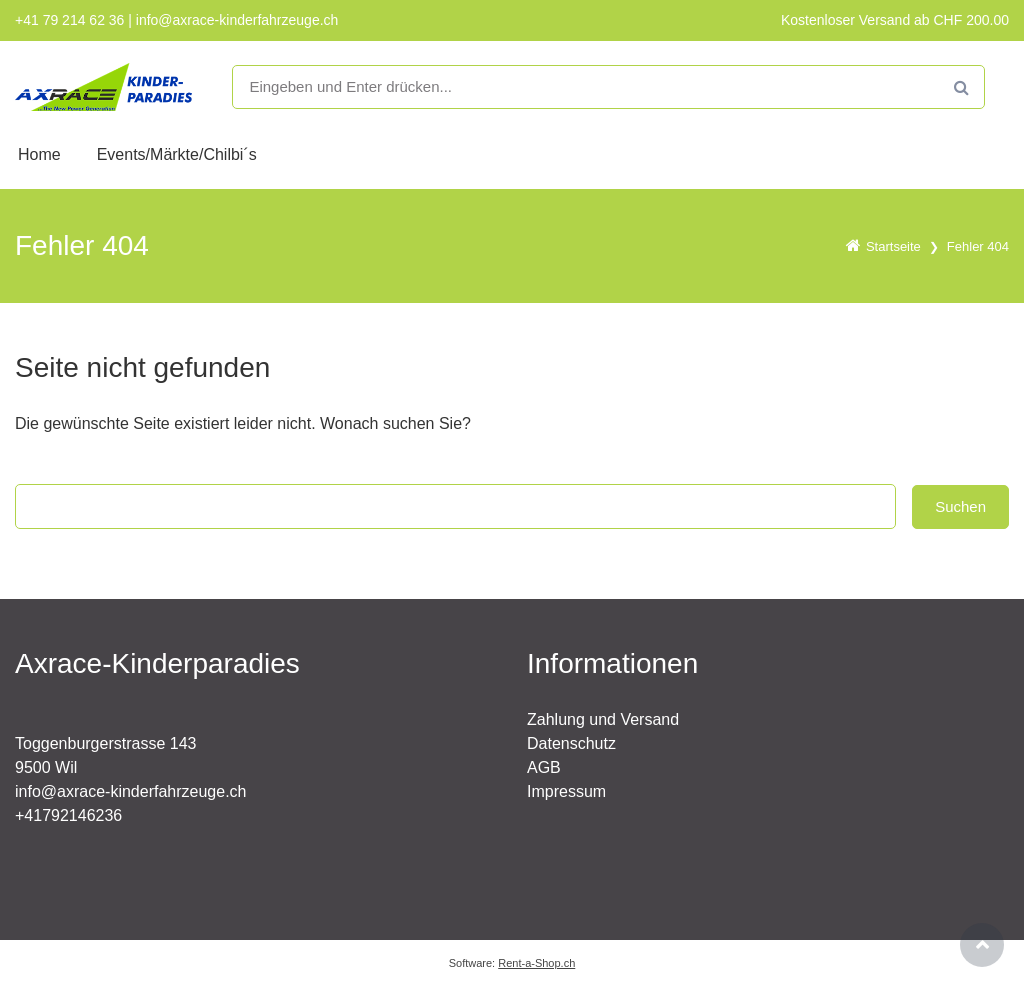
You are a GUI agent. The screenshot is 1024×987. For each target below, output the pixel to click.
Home (39, 154)
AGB (544, 767)
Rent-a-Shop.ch (536, 963)
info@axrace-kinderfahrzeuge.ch (130, 791)
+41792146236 (68, 815)
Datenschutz (571, 743)
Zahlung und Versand (603, 719)
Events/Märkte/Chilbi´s (177, 154)
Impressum (566, 791)
